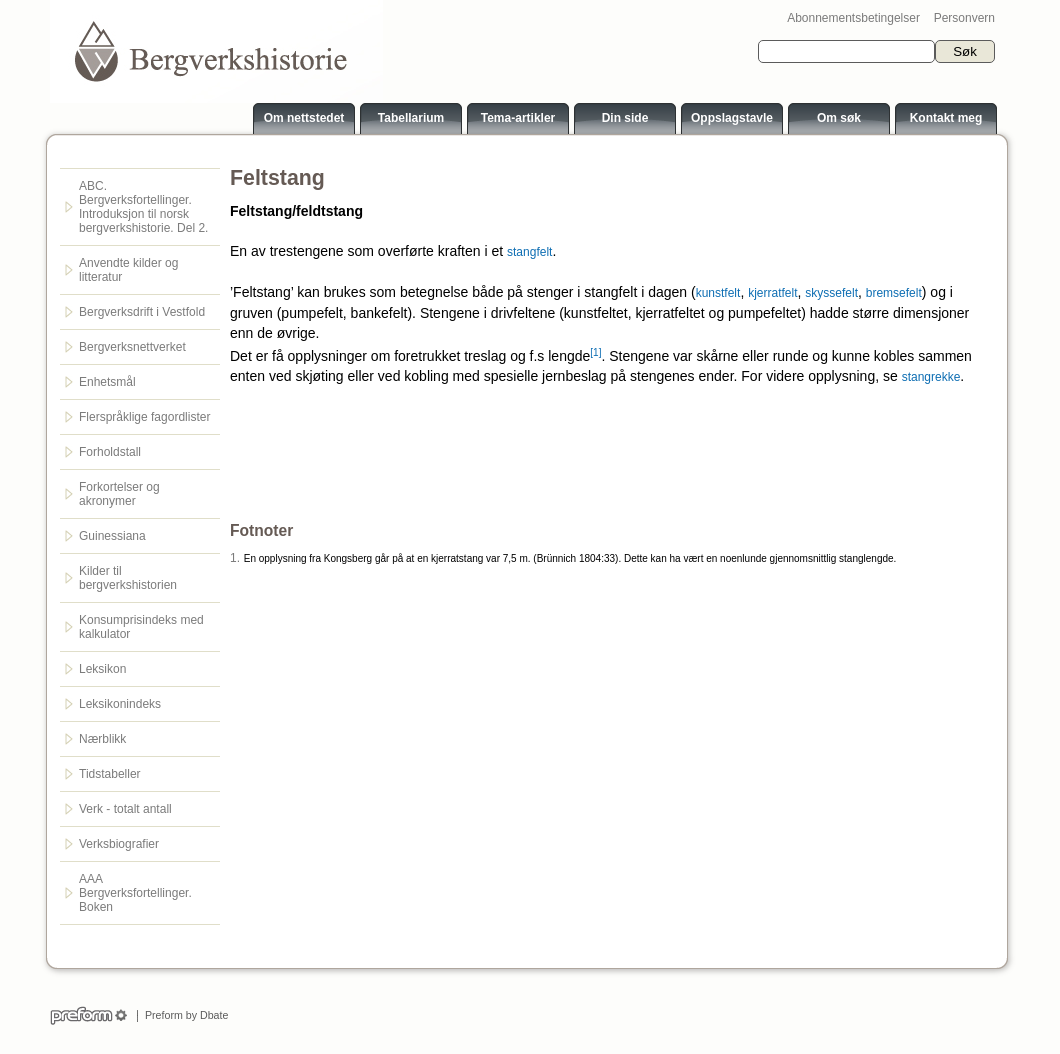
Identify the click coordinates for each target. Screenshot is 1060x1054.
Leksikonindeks (120, 704)
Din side (625, 118)
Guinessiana (112, 536)
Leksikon (102, 669)
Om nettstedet (304, 118)
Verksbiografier (119, 844)
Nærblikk (102, 739)
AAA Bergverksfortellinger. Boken (135, 893)
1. (235, 558)
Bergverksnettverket (132, 347)
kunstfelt (718, 293)
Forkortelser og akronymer (119, 494)
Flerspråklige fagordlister (144, 417)
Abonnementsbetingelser (853, 18)
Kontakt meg (946, 118)
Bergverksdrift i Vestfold (142, 312)
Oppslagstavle (732, 118)
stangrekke (931, 377)
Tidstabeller (110, 774)
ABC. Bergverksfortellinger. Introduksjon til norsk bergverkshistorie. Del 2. (143, 207)
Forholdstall (110, 452)
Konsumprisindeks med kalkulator (141, 627)
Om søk (839, 118)
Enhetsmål (107, 382)
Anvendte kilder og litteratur (128, 270)
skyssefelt (831, 293)
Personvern (964, 18)
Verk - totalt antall (125, 809)
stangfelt (529, 252)
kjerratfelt (772, 293)
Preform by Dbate (183, 1015)
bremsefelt (894, 293)
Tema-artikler (518, 118)
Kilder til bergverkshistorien (128, 578)
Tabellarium (411, 118)
